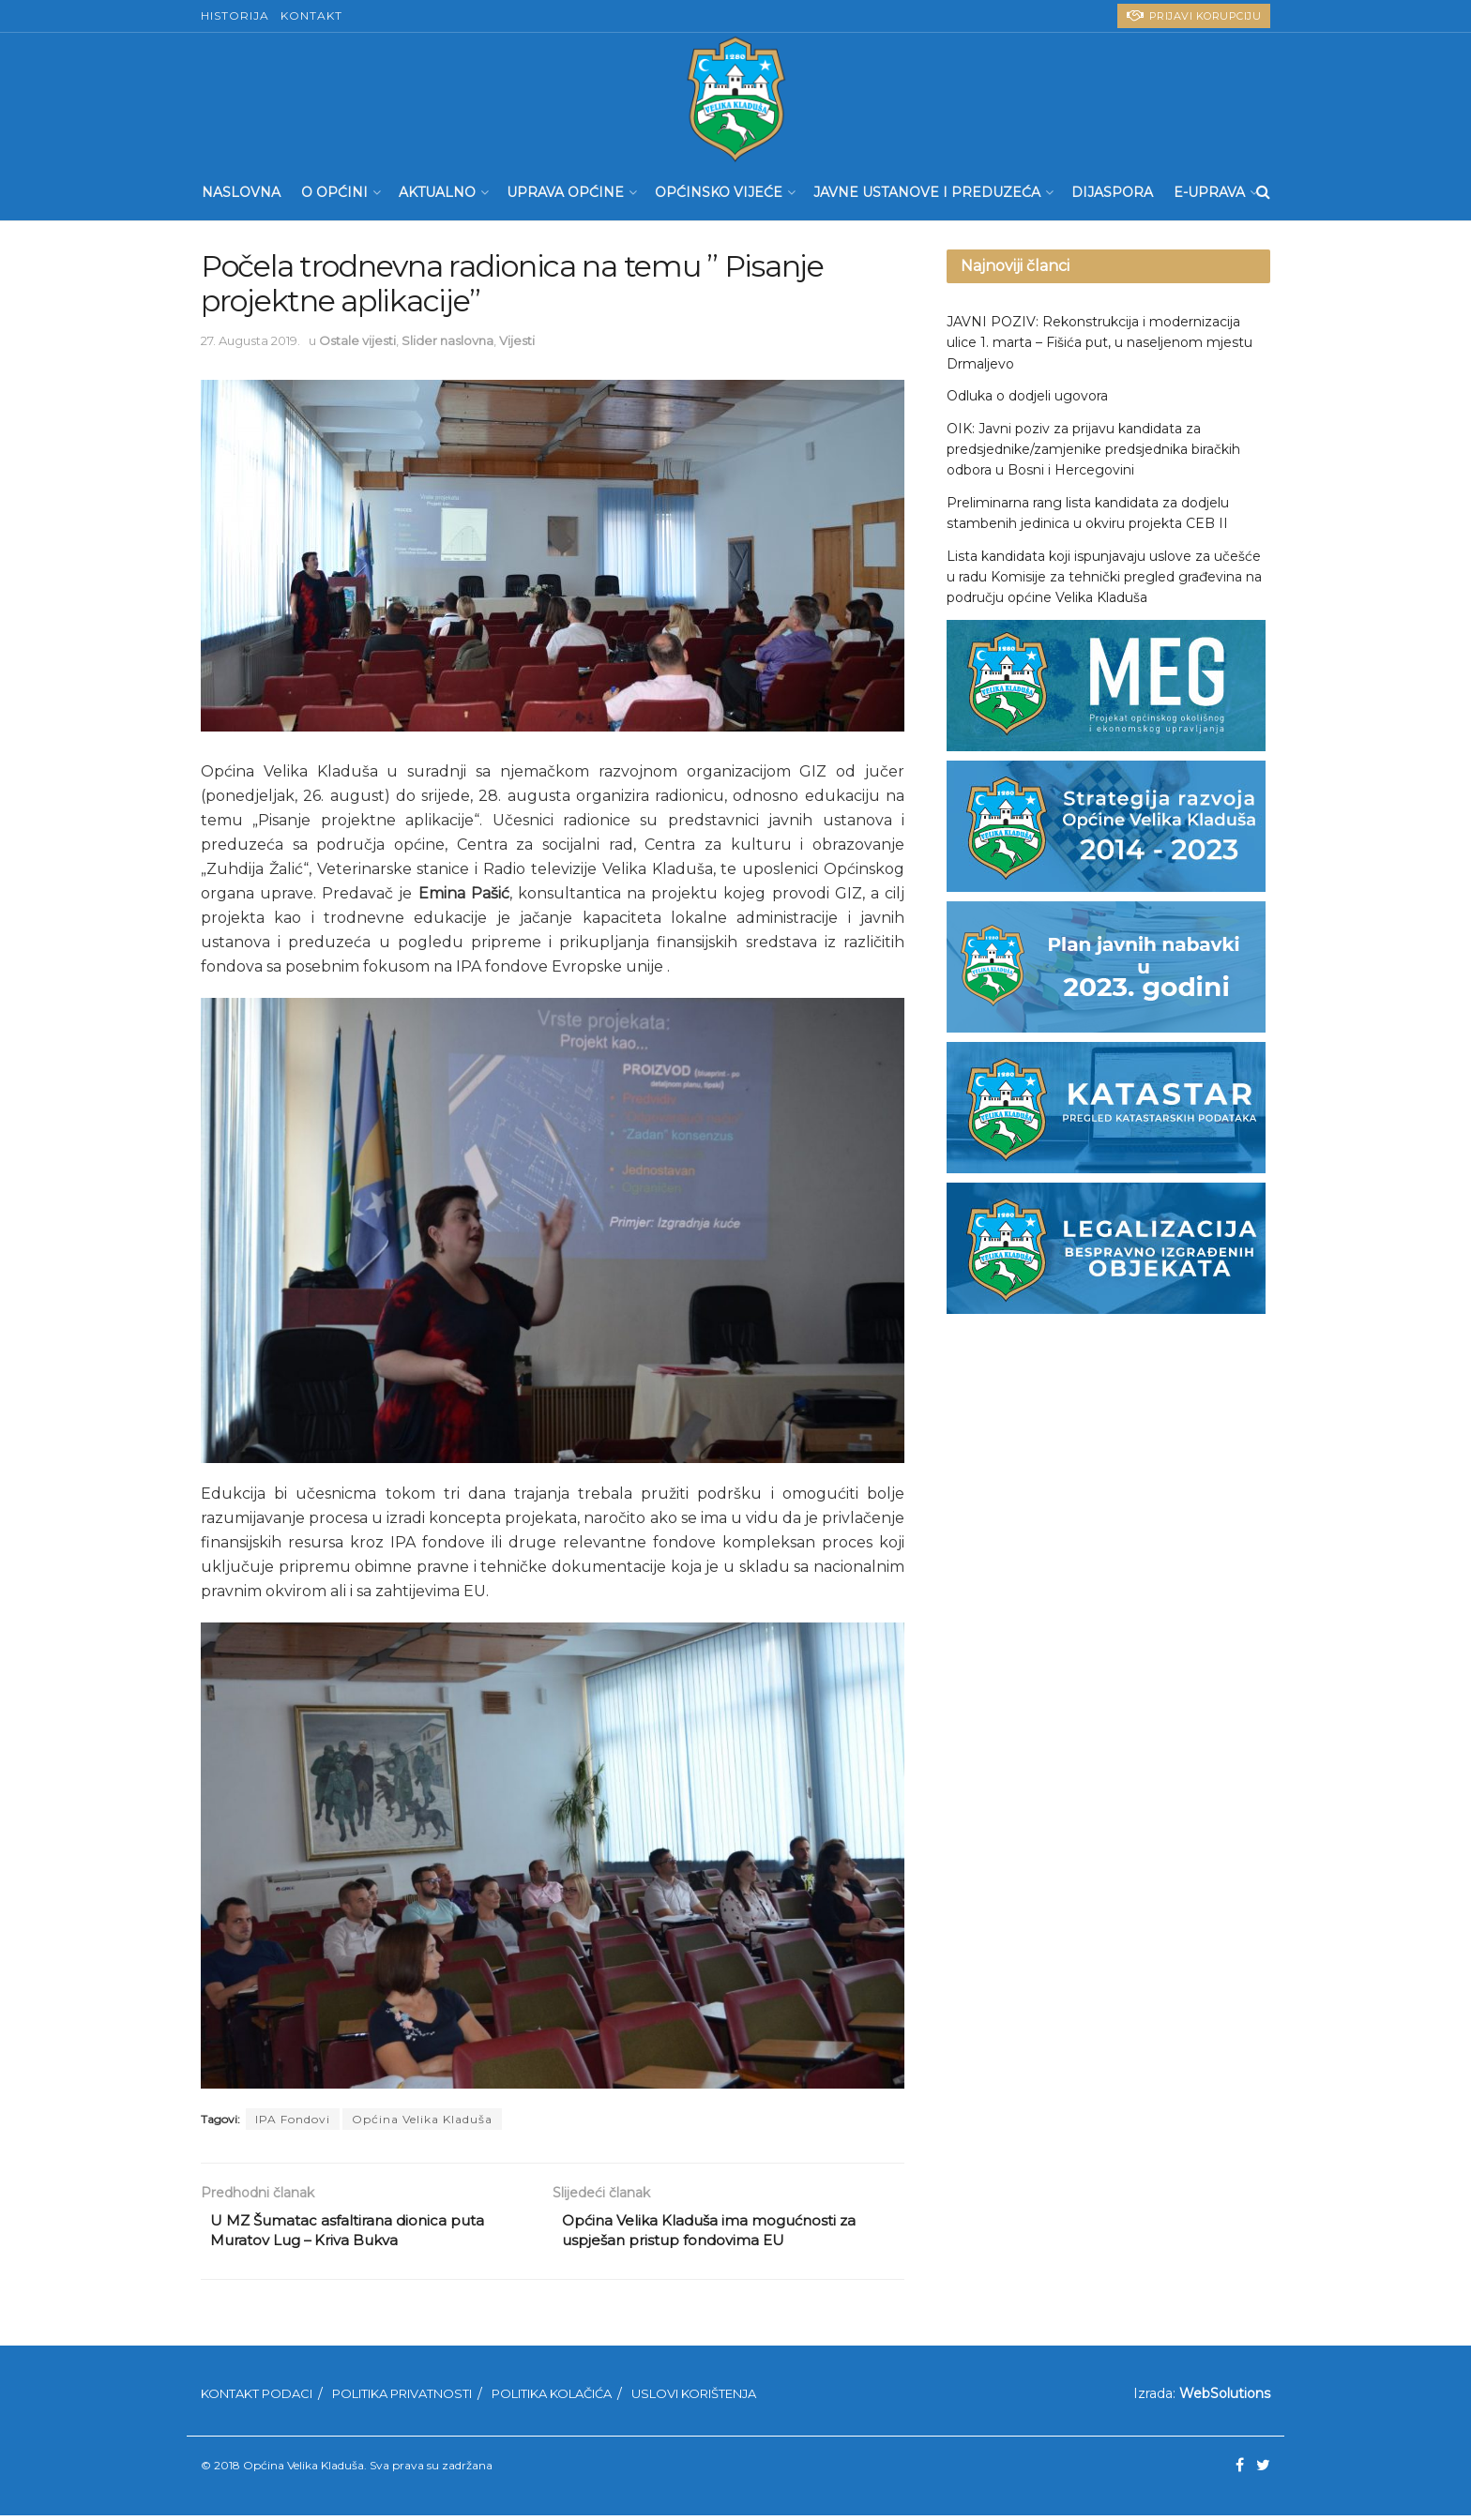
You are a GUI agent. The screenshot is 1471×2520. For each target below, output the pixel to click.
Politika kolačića (552, 2397)
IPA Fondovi (292, 2119)
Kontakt (311, 15)
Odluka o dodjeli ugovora (1027, 395)
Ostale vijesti (357, 340)
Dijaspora (1112, 192)
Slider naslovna (447, 340)
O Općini (334, 192)
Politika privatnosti (402, 2397)
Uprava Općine (565, 192)
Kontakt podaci (256, 2397)
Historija (235, 15)
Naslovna (241, 192)
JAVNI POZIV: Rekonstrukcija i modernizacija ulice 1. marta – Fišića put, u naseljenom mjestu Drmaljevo (1099, 342)
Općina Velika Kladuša (422, 2119)
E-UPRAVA (1209, 192)
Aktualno (437, 192)
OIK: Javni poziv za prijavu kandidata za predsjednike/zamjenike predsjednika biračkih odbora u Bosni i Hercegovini (1093, 449)
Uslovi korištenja (693, 2397)
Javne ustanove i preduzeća (926, 192)
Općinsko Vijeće (718, 192)
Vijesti (517, 340)
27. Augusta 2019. (250, 340)
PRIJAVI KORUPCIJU (1194, 15)
